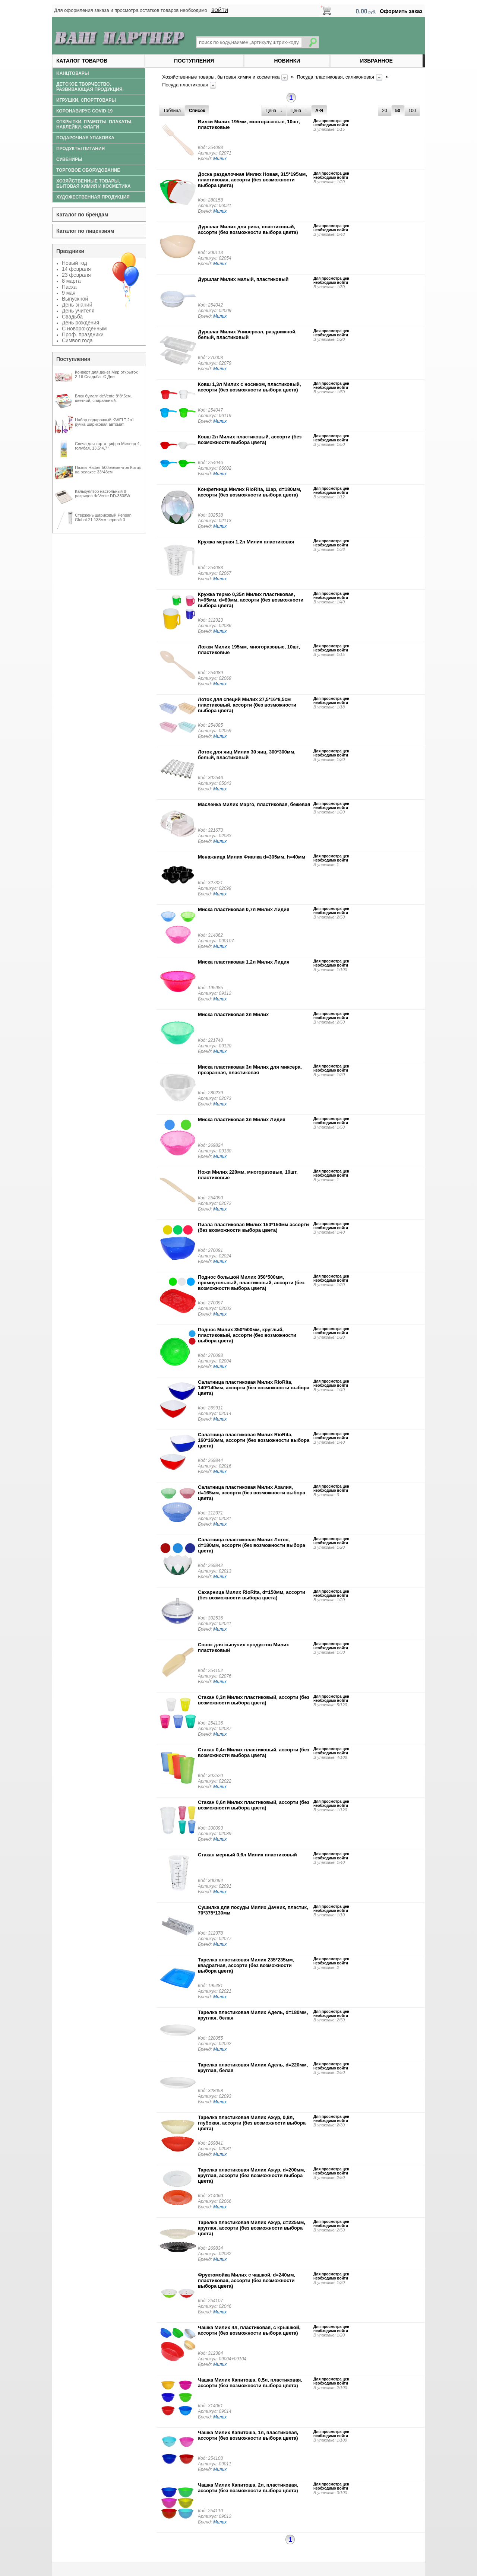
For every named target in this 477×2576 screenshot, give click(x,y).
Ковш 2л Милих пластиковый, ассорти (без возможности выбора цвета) (249, 439)
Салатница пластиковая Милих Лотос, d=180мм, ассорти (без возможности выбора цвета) (251, 1545)
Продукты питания (80, 148)
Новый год (74, 263)
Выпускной (75, 299)
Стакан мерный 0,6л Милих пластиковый (247, 1855)
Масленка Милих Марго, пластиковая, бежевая (254, 804)
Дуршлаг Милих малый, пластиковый (243, 279)
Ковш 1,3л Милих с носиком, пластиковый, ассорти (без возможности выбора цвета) (249, 387)
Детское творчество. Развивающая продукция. (90, 87)
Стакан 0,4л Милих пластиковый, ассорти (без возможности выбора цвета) (253, 1752)
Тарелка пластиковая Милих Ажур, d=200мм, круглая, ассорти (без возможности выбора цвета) (251, 2175)
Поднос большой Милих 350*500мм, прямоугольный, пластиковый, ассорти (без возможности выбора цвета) (251, 1282)
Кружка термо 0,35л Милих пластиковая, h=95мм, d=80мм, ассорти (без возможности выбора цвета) (250, 599)
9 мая (69, 293)
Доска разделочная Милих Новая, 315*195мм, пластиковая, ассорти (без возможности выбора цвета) (252, 179)
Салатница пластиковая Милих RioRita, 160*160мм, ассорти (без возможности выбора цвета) (253, 1440)
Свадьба (72, 317)
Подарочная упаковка (85, 137)
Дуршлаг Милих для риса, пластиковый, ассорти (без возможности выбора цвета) (248, 229)
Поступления (194, 61)
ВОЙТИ (219, 10)
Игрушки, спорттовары (86, 100)
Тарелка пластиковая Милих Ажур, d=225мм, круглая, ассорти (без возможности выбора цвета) (251, 2228)
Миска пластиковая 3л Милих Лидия (241, 1119)
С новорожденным (84, 328)
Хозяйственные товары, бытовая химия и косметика (221, 77)
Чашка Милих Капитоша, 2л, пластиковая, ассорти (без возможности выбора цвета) (248, 2487)
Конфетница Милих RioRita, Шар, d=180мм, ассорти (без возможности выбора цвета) (249, 492)
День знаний (77, 305)
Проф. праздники (83, 334)
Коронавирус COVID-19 (84, 111)
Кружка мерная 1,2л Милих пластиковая (246, 542)
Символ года (77, 340)
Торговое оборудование (88, 170)
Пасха (69, 287)
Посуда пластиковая (185, 85)
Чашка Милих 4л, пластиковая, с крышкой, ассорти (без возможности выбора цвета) (249, 2330)
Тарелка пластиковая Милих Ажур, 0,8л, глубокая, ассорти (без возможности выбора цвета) (252, 2123)
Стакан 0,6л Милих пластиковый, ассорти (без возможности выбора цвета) (253, 1805)
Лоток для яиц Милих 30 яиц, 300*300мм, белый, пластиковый (247, 754)
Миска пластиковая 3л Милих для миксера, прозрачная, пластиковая (250, 1069)
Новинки (287, 61)
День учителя (78, 311)
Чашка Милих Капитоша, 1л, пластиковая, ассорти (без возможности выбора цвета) (248, 2435)
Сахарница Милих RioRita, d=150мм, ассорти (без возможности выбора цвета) (251, 1595)
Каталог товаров (81, 61)
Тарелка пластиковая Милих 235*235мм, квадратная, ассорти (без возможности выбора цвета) (246, 1965)
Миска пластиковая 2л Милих (233, 1014)
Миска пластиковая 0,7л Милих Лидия (244, 909)
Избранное (376, 61)
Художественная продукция (93, 197)
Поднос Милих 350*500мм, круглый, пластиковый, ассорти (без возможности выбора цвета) (247, 1335)
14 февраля (76, 269)
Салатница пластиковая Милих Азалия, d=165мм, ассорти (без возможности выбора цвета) (251, 1492)
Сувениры (69, 159)
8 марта (71, 281)
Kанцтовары (72, 73)
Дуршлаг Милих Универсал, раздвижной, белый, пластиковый (247, 334)
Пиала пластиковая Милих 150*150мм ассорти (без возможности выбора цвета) (253, 1227)
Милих (220, 158)
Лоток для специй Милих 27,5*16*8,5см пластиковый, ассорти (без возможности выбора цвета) (247, 705)
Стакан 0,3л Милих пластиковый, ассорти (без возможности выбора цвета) (253, 1700)
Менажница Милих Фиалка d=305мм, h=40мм (251, 857)
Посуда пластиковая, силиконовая (336, 77)
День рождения (80, 323)
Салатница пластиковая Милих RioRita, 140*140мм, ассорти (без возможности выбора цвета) (253, 1387)
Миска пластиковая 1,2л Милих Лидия (244, 962)
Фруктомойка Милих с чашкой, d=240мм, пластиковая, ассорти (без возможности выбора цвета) (246, 2280)
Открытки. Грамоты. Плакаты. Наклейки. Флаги (94, 124)
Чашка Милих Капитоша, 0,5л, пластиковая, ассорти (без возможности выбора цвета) (250, 2382)
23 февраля (76, 275)
